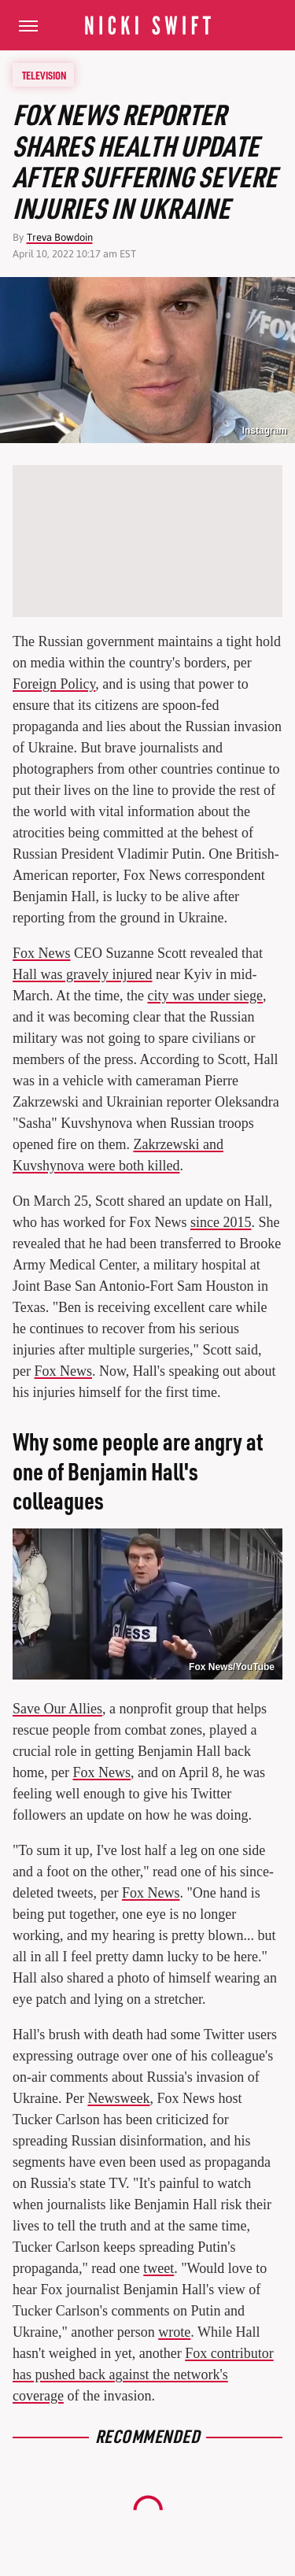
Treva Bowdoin (60, 237)
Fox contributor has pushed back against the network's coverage (143, 2374)
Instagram (264, 430)
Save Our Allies (57, 1709)
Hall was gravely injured (82, 974)
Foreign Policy (54, 684)
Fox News (42, 953)
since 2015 (220, 1222)
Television (44, 75)
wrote (174, 2332)
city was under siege (204, 995)
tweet (158, 2268)
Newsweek (118, 2098)
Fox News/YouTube (232, 1667)
